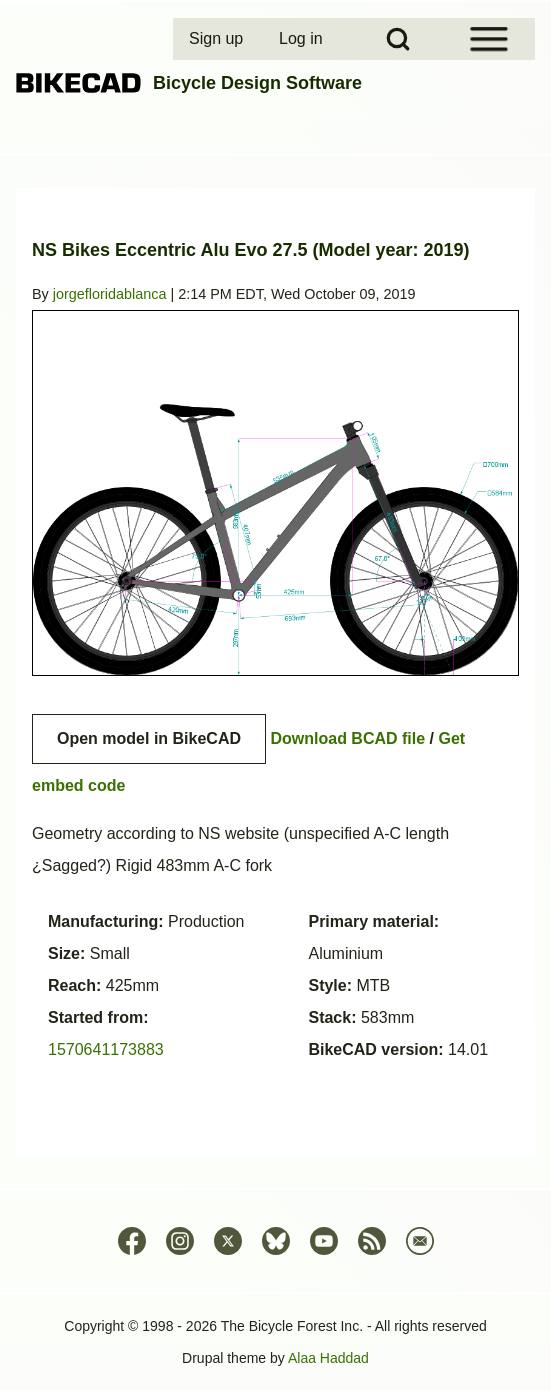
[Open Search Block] (398, 39)
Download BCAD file (347, 738)
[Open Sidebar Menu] (489, 39)
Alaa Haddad (328, 1358)
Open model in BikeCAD (149, 738)
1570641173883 (106, 1049)
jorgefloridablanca (110, 294)
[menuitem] (218, 39)
